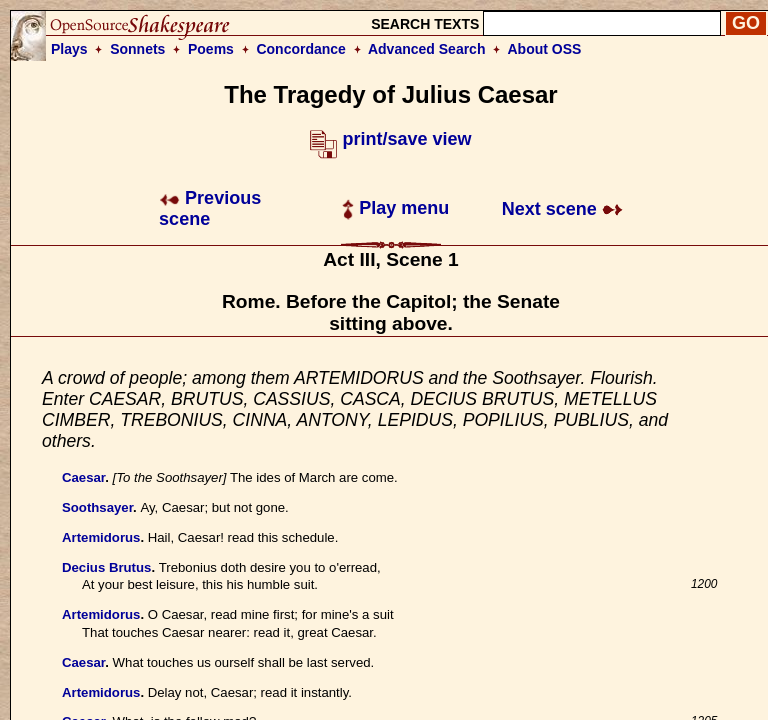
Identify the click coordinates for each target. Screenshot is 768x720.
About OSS (545, 49)
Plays (69, 49)
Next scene (562, 209)
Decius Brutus (106, 567)
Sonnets (137, 49)
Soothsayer (97, 507)
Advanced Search (427, 49)
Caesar (83, 477)
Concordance (300, 49)
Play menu (395, 208)
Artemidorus (101, 537)
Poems (211, 49)
